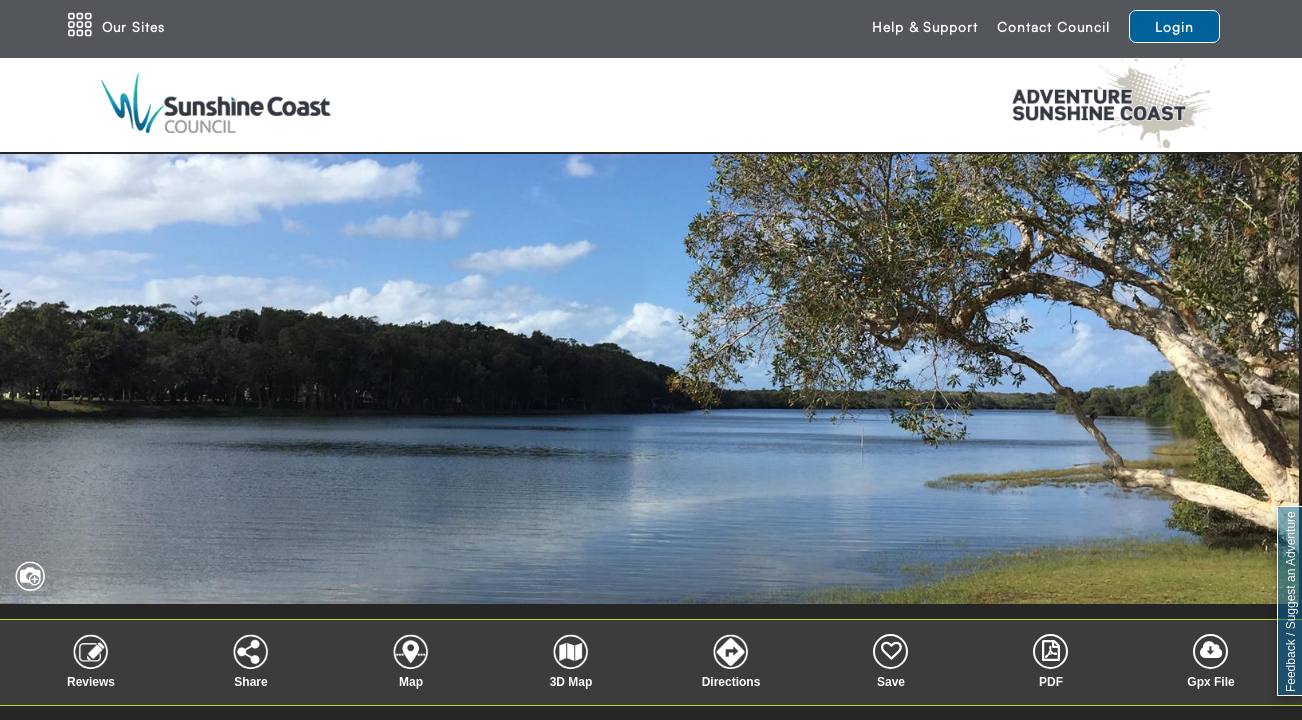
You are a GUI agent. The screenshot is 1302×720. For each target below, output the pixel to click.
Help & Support (925, 26)
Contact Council (1053, 26)
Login (1174, 26)
